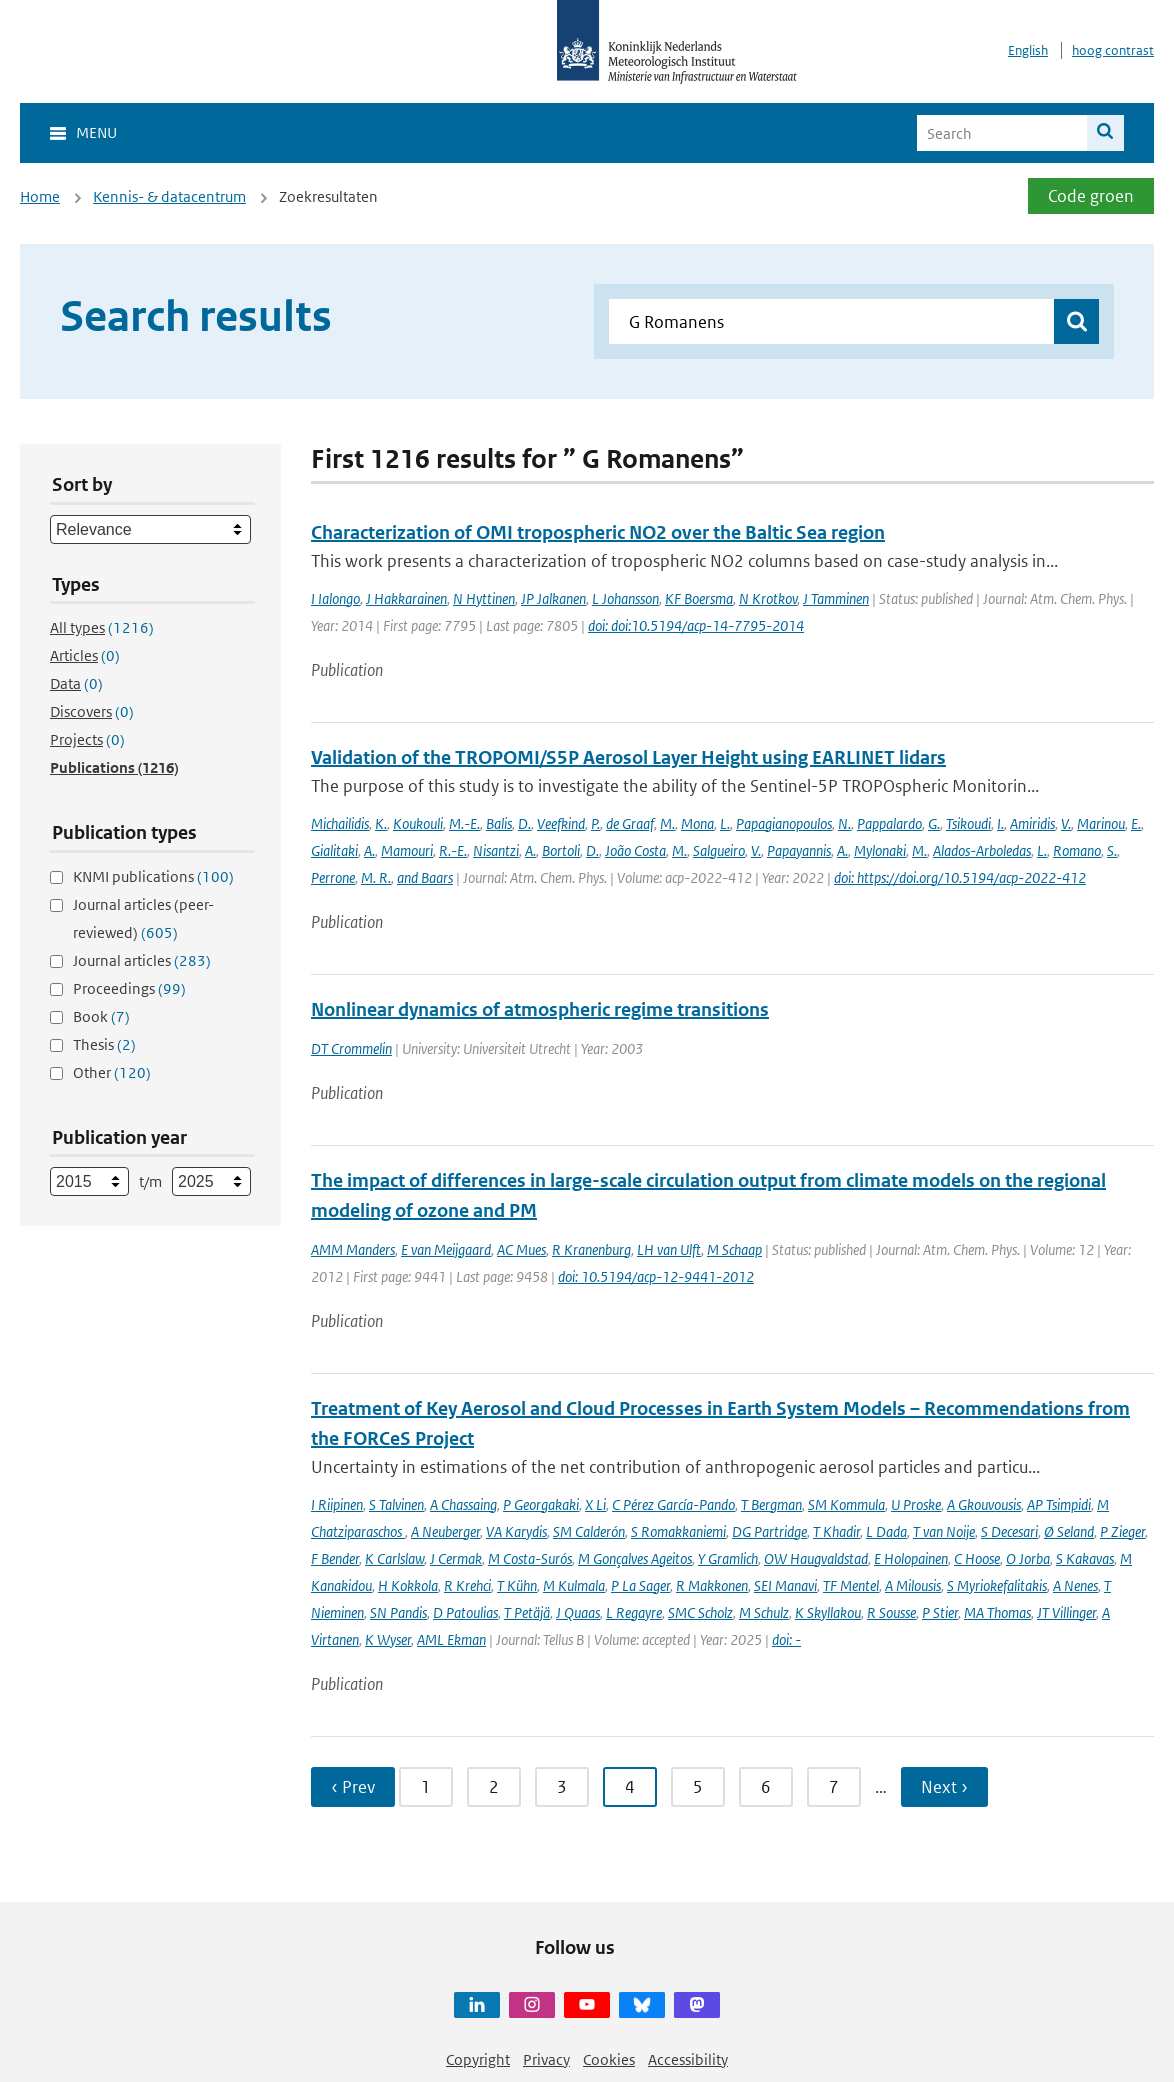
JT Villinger (1066, 1612)
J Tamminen (836, 598)
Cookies (609, 2059)
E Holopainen (911, 1558)
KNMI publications (153, 876)
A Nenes (1075, 1585)
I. (1000, 823)
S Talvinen (396, 1504)
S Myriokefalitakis (997, 1585)
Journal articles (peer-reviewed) (143, 918)
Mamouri (407, 850)
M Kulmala (574, 1585)
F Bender (335, 1558)
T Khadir (836, 1531)
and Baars (425, 877)
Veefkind (561, 823)
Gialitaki (334, 850)
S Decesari (1009, 1531)
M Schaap (734, 1249)
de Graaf (630, 823)
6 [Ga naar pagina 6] (766, 1787)
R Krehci (467, 1585)
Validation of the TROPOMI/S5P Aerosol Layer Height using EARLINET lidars (628, 757)
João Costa (635, 850)
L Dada (886, 1531)
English (1028, 50)
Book (101, 1016)
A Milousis (913, 1585)
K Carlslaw (394, 1558)
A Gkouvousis (984, 1504)
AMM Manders (353, 1249)
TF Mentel (851, 1585)
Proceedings (129, 988)
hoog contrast (1113, 50)
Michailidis (340, 823)
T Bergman (771, 1504)
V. (1066, 823)
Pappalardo (889, 823)
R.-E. (453, 850)
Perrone (333, 877)
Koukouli (418, 823)
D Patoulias (465, 1612)
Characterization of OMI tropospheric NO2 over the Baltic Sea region (598, 532)
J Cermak (456, 1558)
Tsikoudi (968, 823)
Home (40, 196)
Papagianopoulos (784, 823)
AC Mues (521, 1249)
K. (381, 823)
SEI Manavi (785, 1585)
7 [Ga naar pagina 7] (834, 1787)
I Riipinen (337, 1504)
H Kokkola (408, 1585)
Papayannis (799, 850)
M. (667, 823)
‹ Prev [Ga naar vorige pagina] (353, 1787)
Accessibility (688, 2059)
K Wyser (388, 1639)
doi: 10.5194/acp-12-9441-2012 (656, 1276)
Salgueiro (719, 850)
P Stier (940, 1612)
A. (369, 850)
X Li (595, 1504)
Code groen (1091, 196)
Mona (697, 823)
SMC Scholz (700, 1612)
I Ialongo (335, 598)
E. (1136, 823)
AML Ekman (451, 1639)
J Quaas (578, 1612)
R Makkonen (712, 1585)
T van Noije (944, 1531)
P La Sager (640, 1585)
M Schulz (764, 1612)
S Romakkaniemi (678, 1531)
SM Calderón (589, 1531)
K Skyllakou (828, 1612)
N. (844, 823)
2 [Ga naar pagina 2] (494, 1787)
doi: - (786, 1639)
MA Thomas (997, 1612)
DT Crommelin (351, 1048)
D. (524, 823)
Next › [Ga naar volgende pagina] (944, 1787)
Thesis (104, 1044)
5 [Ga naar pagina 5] (698, 1787)
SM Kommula (846, 1504)
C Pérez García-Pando (673, 1504)
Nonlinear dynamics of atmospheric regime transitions (540, 1009)
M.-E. (464, 823)
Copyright (478, 2059)
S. (1112, 850)
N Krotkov (768, 598)
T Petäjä (527, 1612)
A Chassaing (463, 1504)
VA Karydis (516, 1531)
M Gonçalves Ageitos (635, 1558)
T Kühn (517, 1585)
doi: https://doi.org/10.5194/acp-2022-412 (960, 877)
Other (112, 1072)
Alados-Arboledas (982, 850)
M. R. (376, 877)
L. (725, 823)
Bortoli (561, 850)
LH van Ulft (669, 1249)
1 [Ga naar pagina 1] (426, 1787)
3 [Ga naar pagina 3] (562, 1787)
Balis (499, 823)
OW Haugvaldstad (816, 1558)
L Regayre (634, 1612)
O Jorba (1028, 1558)
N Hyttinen (484, 598)
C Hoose (977, 1558)
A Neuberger (445, 1531)
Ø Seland (1069, 1531)
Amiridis (1032, 823)
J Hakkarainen (406, 598)
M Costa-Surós (530, 1558)
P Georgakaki (541, 1504)
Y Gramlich (728, 1558)
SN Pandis (398, 1612)
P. (595, 823)
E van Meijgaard (446, 1249)
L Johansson (625, 598)
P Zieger (1122, 1531)
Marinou (1101, 823)
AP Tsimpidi (1059, 1504)
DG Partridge (769, 1531)
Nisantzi (496, 850)
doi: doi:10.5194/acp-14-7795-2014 (696, 625)
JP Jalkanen (553, 598)
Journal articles (142, 960)
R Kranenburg (591, 1249)
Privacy (546, 2059)
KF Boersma (699, 598)
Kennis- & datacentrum (169, 196)
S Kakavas (1085, 1558)
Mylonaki (880, 850)
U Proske (916, 1504)
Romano (1077, 850)
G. (934, 823)
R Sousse (891, 1612)
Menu (96, 132)
